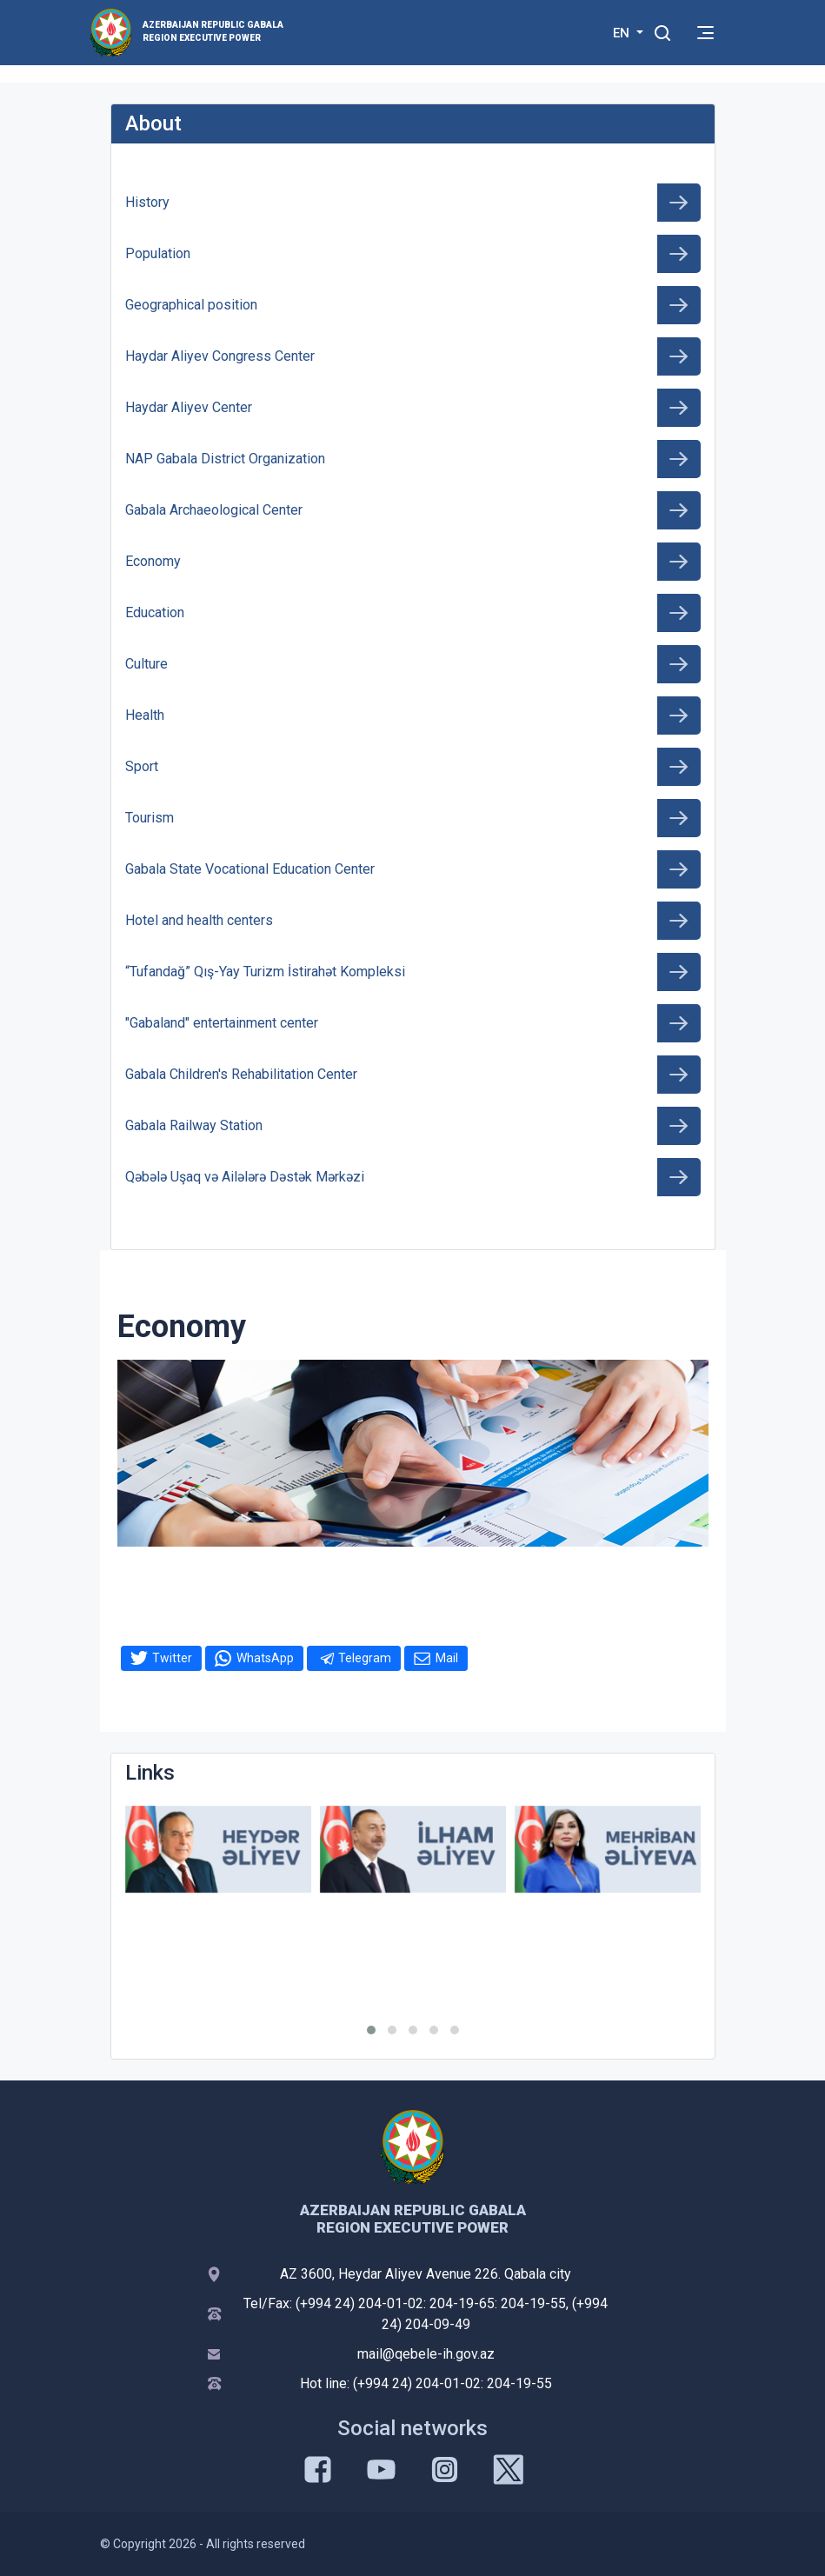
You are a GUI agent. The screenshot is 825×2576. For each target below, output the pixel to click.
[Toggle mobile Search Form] (663, 30)
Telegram (364, 1658)
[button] (371, 2030)
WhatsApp (265, 1658)
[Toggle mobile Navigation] (705, 32)
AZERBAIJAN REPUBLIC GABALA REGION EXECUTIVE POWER (213, 31)
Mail (447, 1658)
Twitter (172, 1658)
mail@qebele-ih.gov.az (426, 2354)
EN (623, 33)
